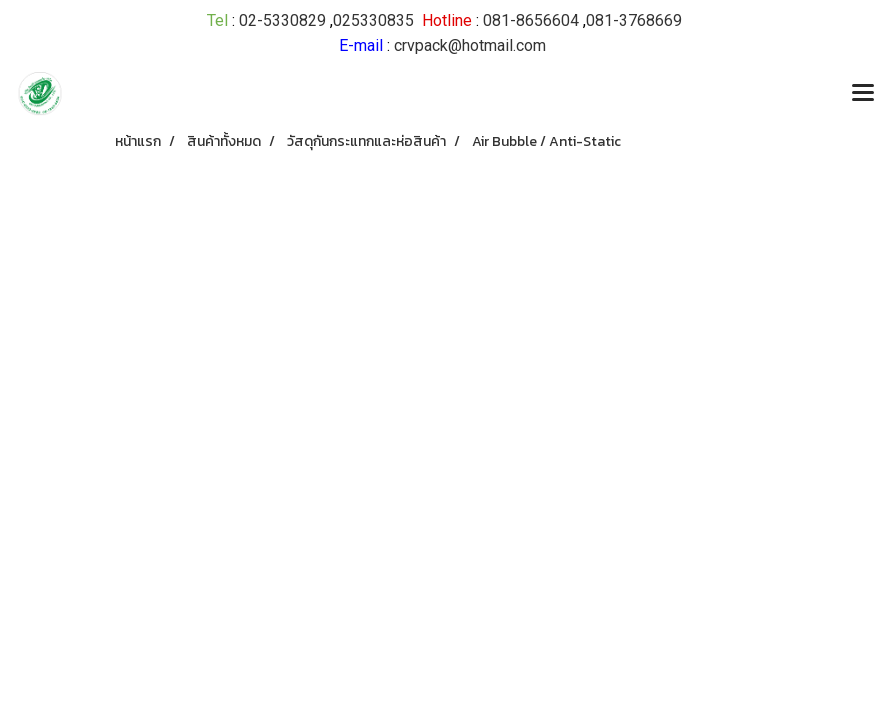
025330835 (373, 20)
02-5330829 (282, 20)
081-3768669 (634, 20)
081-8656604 (531, 20)
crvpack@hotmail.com (470, 45)
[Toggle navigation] (863, 94)
